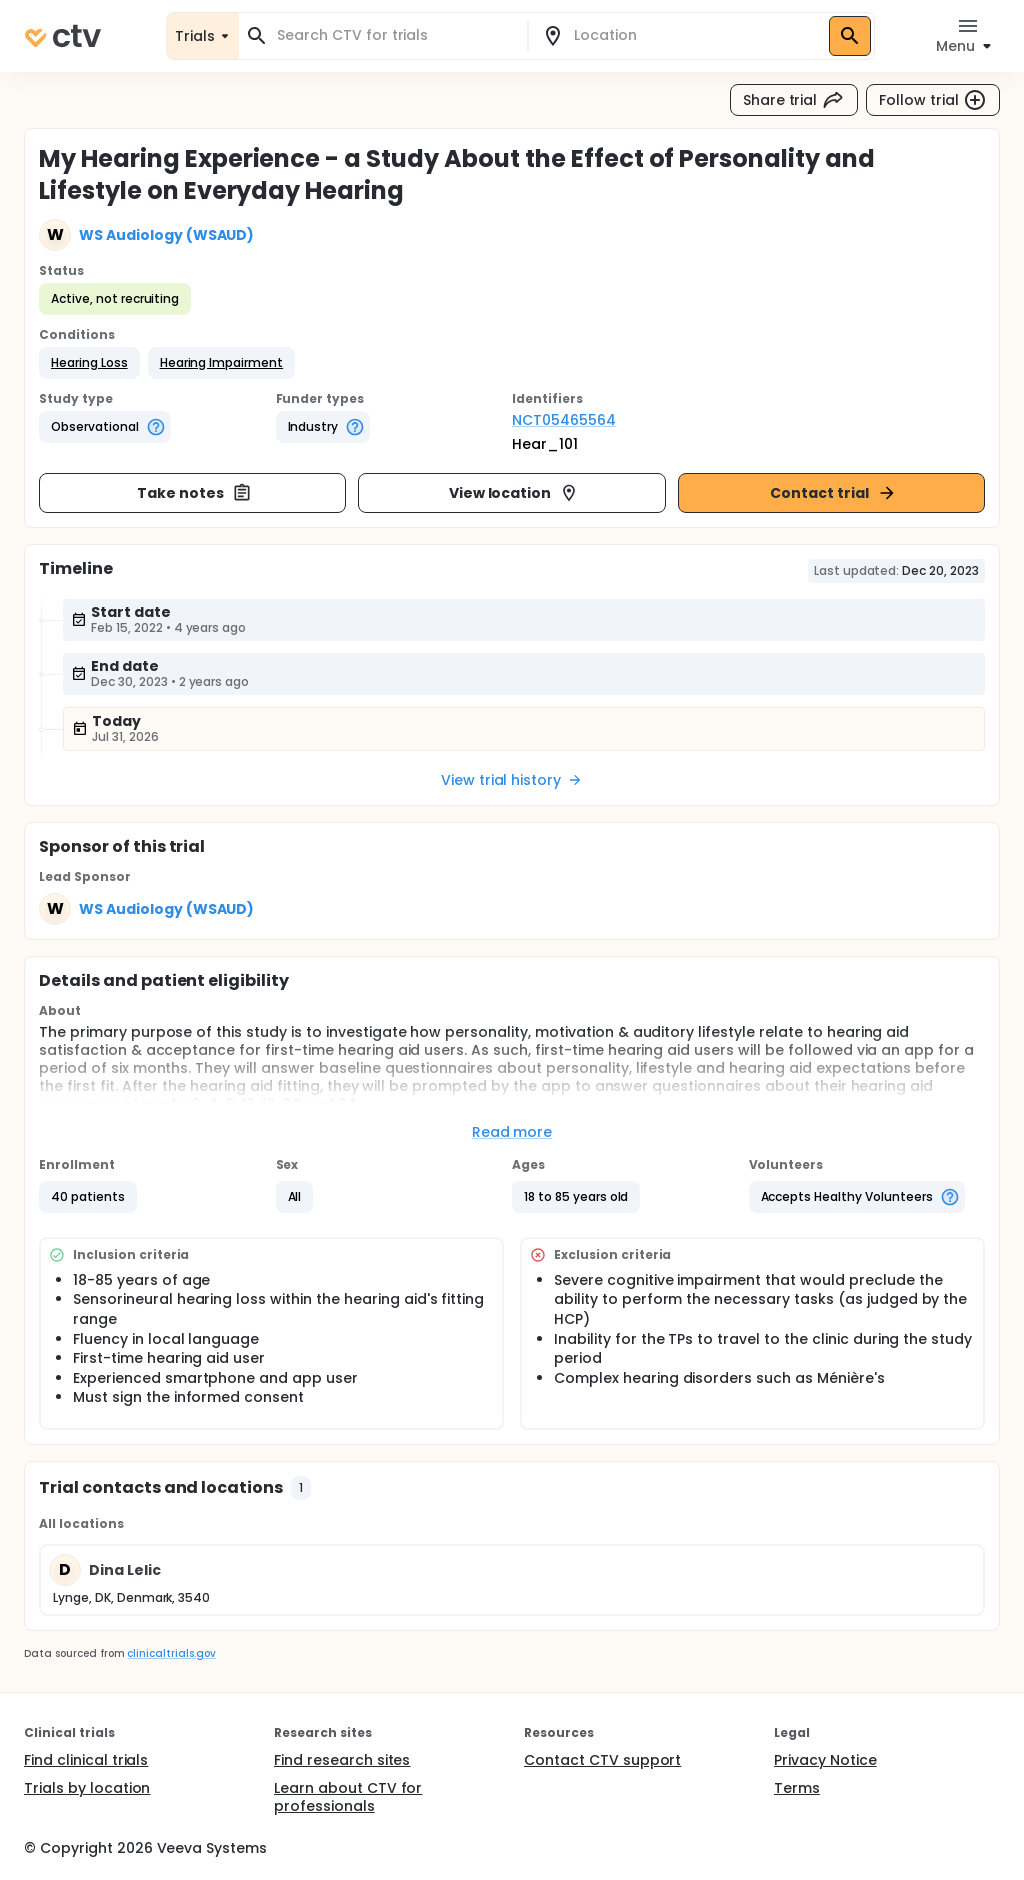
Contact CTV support (602, 1760)
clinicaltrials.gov (171, 1653)
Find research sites (342, 1760)
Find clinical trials (86, 1760)
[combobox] (395, 35)
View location (514, 493)
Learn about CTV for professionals (348, 1797)
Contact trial (833, 493)
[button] (89, 363)
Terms (797, 1788)
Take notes (194, 493)
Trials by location (87, 1788)
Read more (512, 1132)
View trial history (512, 780)
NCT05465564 (564, 420)
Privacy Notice (825, 1760)
